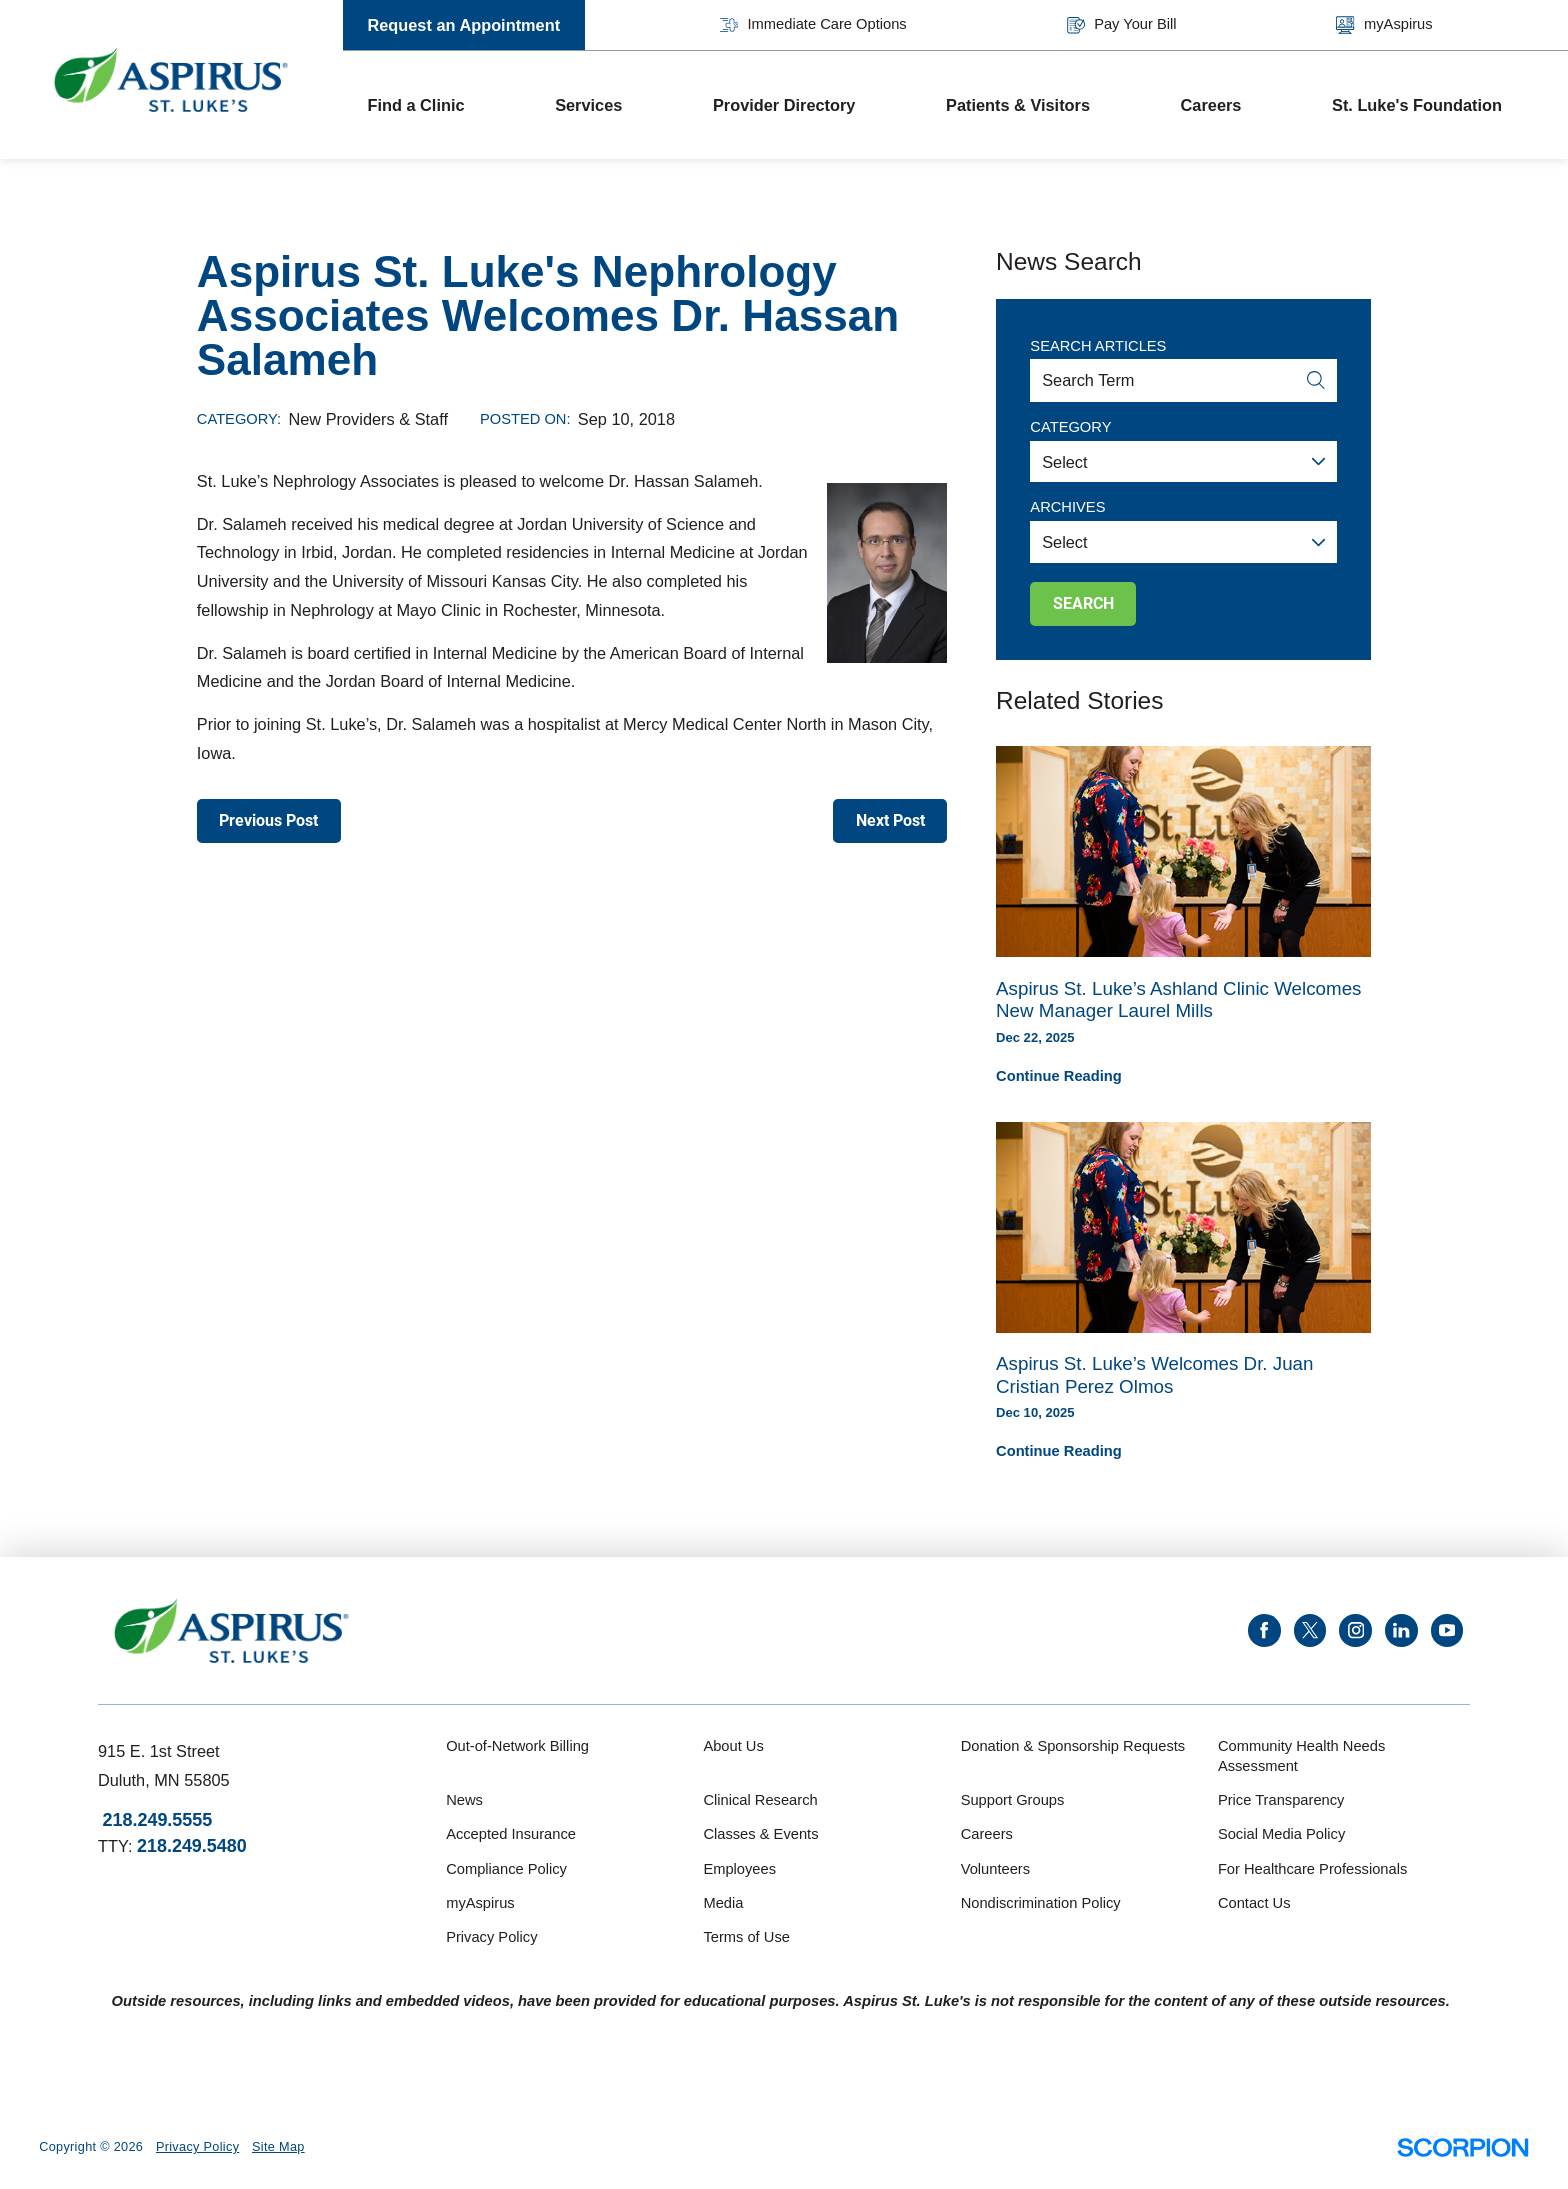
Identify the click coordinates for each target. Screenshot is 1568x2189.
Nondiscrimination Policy (1041, 1903)
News (464, 1800)
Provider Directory (784, 105)
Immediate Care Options (813, 25)
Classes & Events (760, 1834)
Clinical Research (760, 1800)
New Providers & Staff (368, 419)
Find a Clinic (415, 105)
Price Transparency (1281, 1800)
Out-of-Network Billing (517, 1746)
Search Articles (1098, 346)
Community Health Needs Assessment (1301, 1756)
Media (723, 1903)
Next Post (890, 820)
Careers (1211, 105)
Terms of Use (746, 1937)
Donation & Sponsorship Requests (1073, 1746)
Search (1083, 603)
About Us (733, 1746)
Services (588, 105)
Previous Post (268, 820)
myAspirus (1384, 25)
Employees (739, 1869)
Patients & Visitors (1018, 105)
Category (1070, 427)
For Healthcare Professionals (1312, 1869)
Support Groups (1013, 1800)
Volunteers (995, 1869)
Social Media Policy (1281, 1834)
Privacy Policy (491, 1937)
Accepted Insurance (511, 1834)
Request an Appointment (463, 25)
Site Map (278, 2147)
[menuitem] (437, 105)
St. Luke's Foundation (1417, 105)
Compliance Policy (506, 1869)
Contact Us (1254, 1903)
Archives (1067, 507)
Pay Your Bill (1122, 25)
